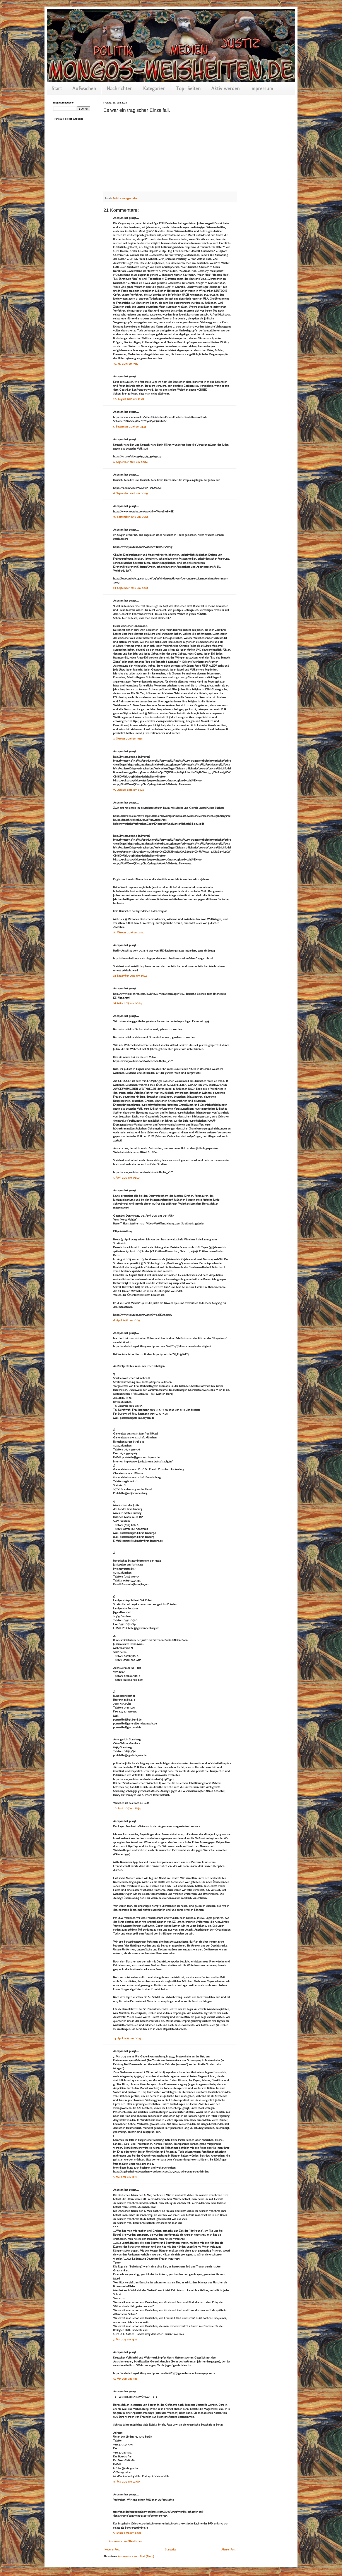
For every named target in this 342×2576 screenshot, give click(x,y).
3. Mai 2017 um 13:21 (125, 2177)
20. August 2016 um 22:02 (128, 399)
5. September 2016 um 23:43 (129, 426)
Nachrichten (120, 88)
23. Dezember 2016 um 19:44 (130, 975)
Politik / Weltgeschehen (125, 198)
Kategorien (154, 88)
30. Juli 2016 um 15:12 (125, 363)
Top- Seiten (188, 88)
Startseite (170, 2549)
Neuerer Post (112, 2549)
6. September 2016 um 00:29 (130, 493)
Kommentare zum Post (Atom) (136, 2556)
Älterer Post (228, 2549)
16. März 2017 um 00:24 (127, 1003)
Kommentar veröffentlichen (125, 2541)
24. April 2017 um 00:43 (127, 2038)
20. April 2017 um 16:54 (126, 1808)
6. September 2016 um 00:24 (130, 462)
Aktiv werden (225, 88)
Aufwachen (84, 88)
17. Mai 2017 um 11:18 (125, 2378)
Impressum (261, 88)
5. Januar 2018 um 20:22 (127, 2533)
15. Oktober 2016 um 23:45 (128, 789)
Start (57, 88)
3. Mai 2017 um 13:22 (125, 2339)
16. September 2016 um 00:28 (130, 516)
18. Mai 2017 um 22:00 (126, 2481)
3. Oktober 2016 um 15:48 (127, 738)
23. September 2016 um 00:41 (130, 588)
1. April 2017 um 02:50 (126, 1177)
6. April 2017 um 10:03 (126, 1320)
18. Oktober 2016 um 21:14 (128, 932)
